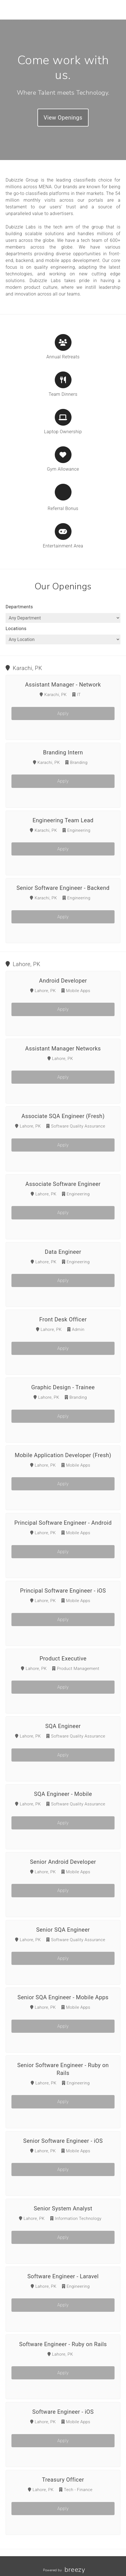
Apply (63, 713)
